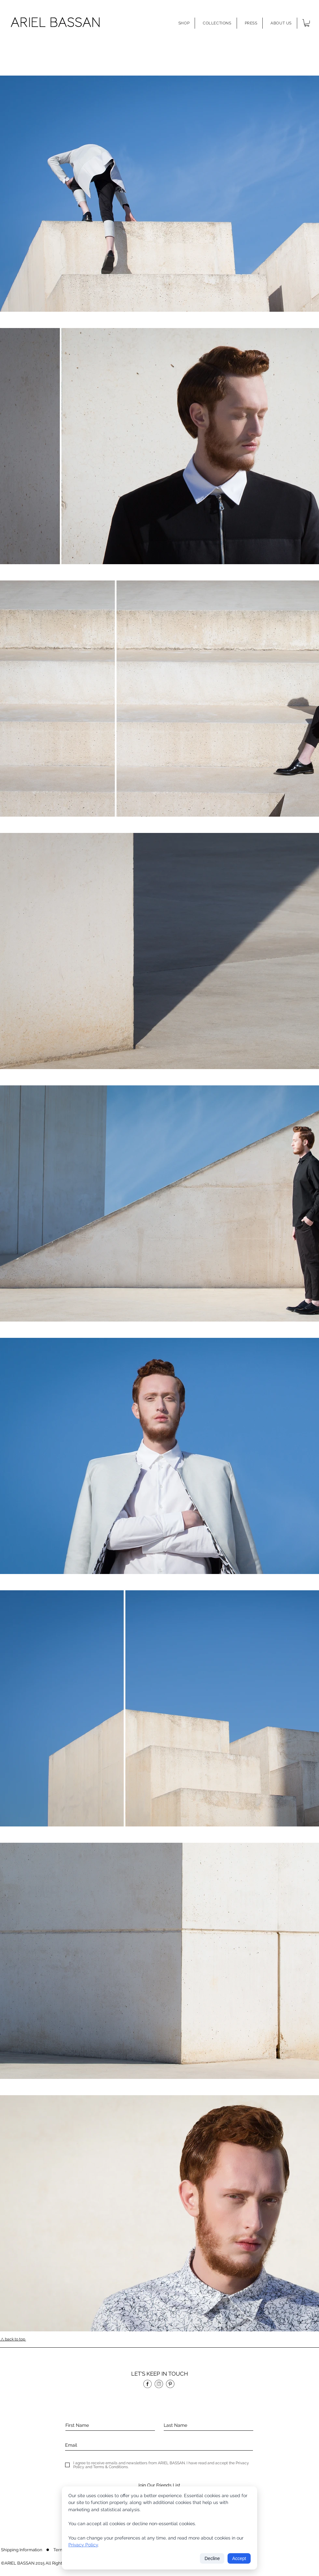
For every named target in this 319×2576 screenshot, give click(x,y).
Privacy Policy (83, 2544)
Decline (212, 2558)
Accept (239, 2558)
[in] (159, 2384)
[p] (170, 2384)
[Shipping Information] (21, 2550)
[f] (147, 2384)
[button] (184, 23)
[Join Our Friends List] (159, 2485)
